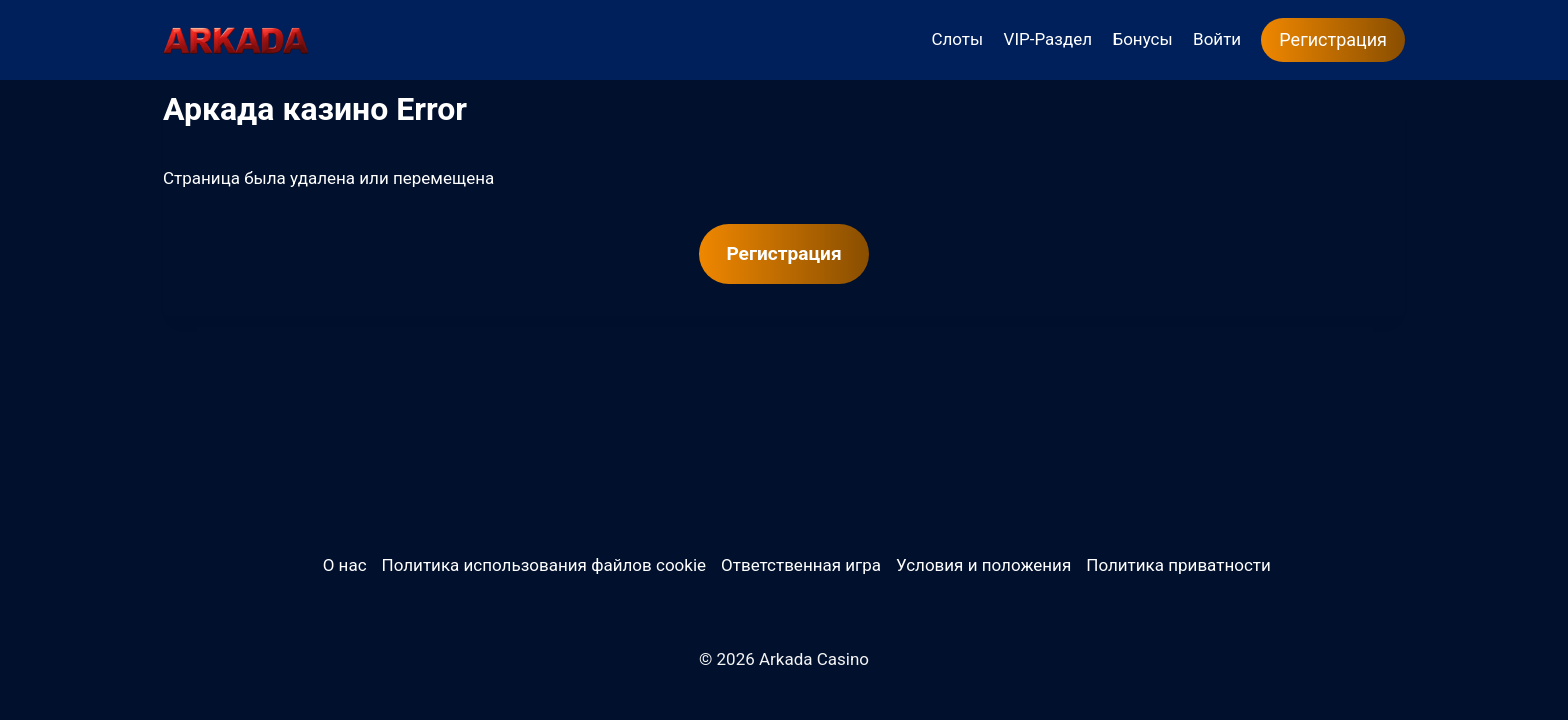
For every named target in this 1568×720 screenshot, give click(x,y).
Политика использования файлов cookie (544, 565)
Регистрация (1333, 39)
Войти (1217, 39)
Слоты (957, 39)
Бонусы (1142, 39)
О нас (345, 565)
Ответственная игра (801, 565)
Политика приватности (1178, 565)
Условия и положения (983, 565)
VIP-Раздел (1048, 39)
